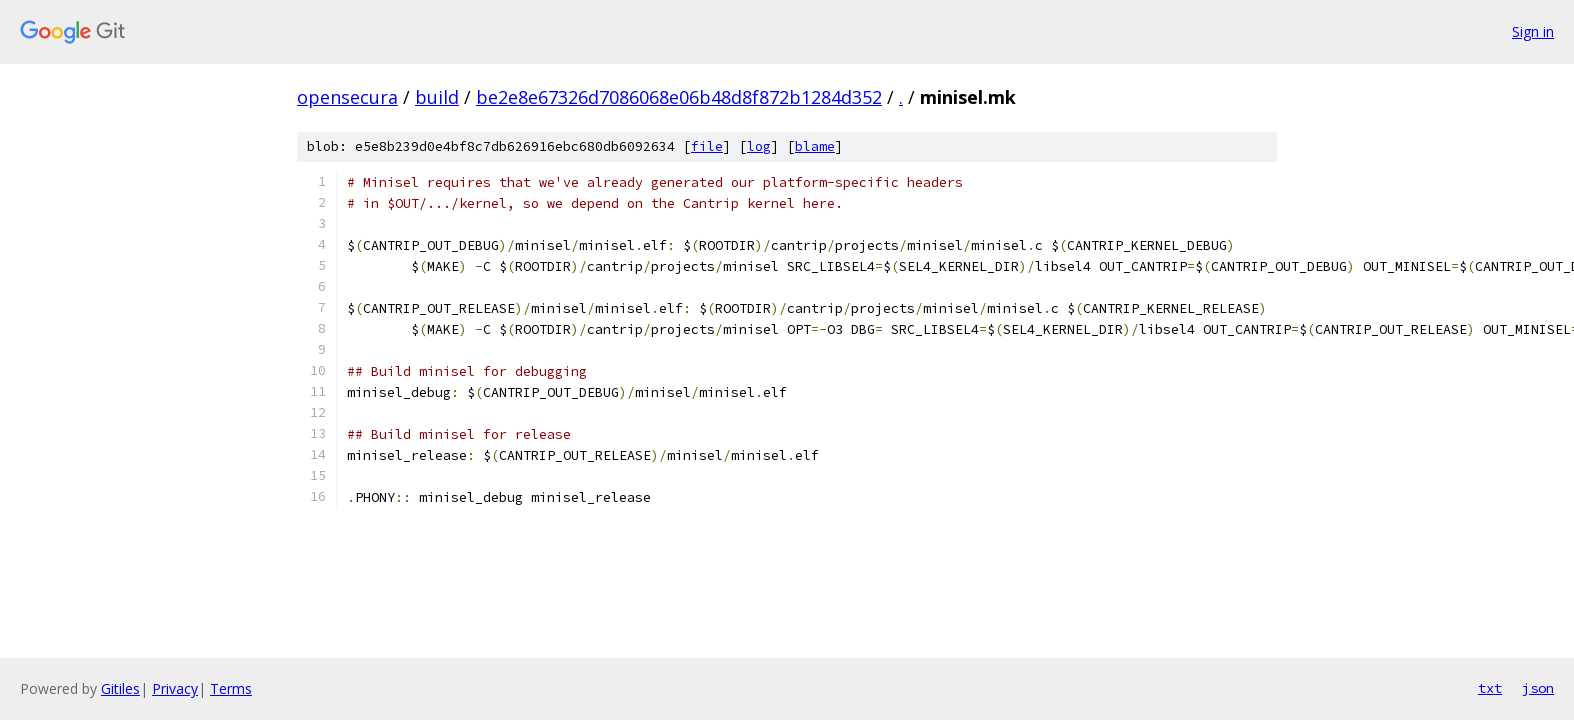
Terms (231, 688)
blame (815, 146)
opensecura (347, 97)
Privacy (175, 688)
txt (1490, 688)
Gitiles (120, 688)
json (1538, 688)
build (437, 97)
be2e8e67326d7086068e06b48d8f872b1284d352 (679, 97)
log (759, 146)
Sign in (1533, 31)
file (707, 146)
